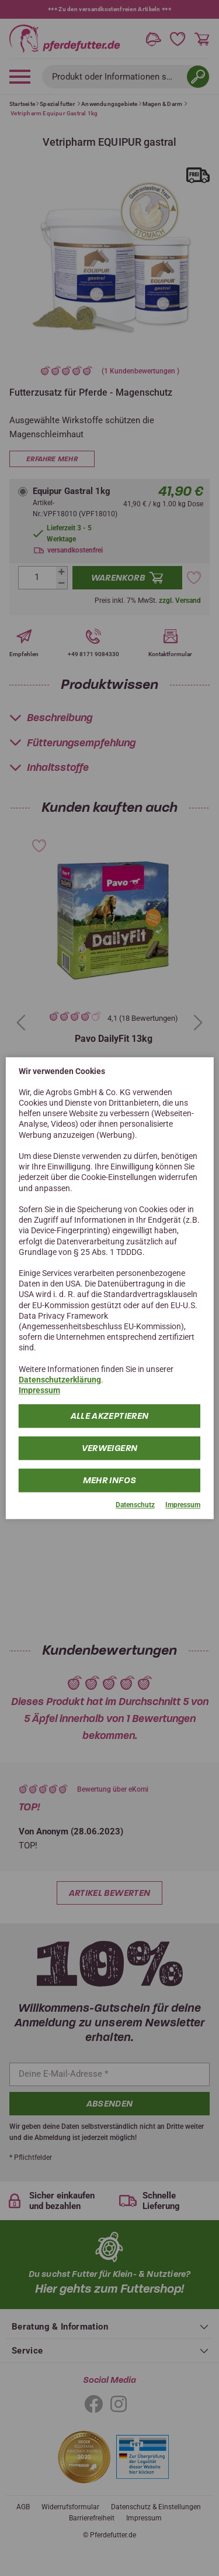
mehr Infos (110, 1481)
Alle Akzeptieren (110, 1416)
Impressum (39, 1390)
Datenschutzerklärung (60, 1379)
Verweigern (110, 1448)
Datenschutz (135, 1505)
